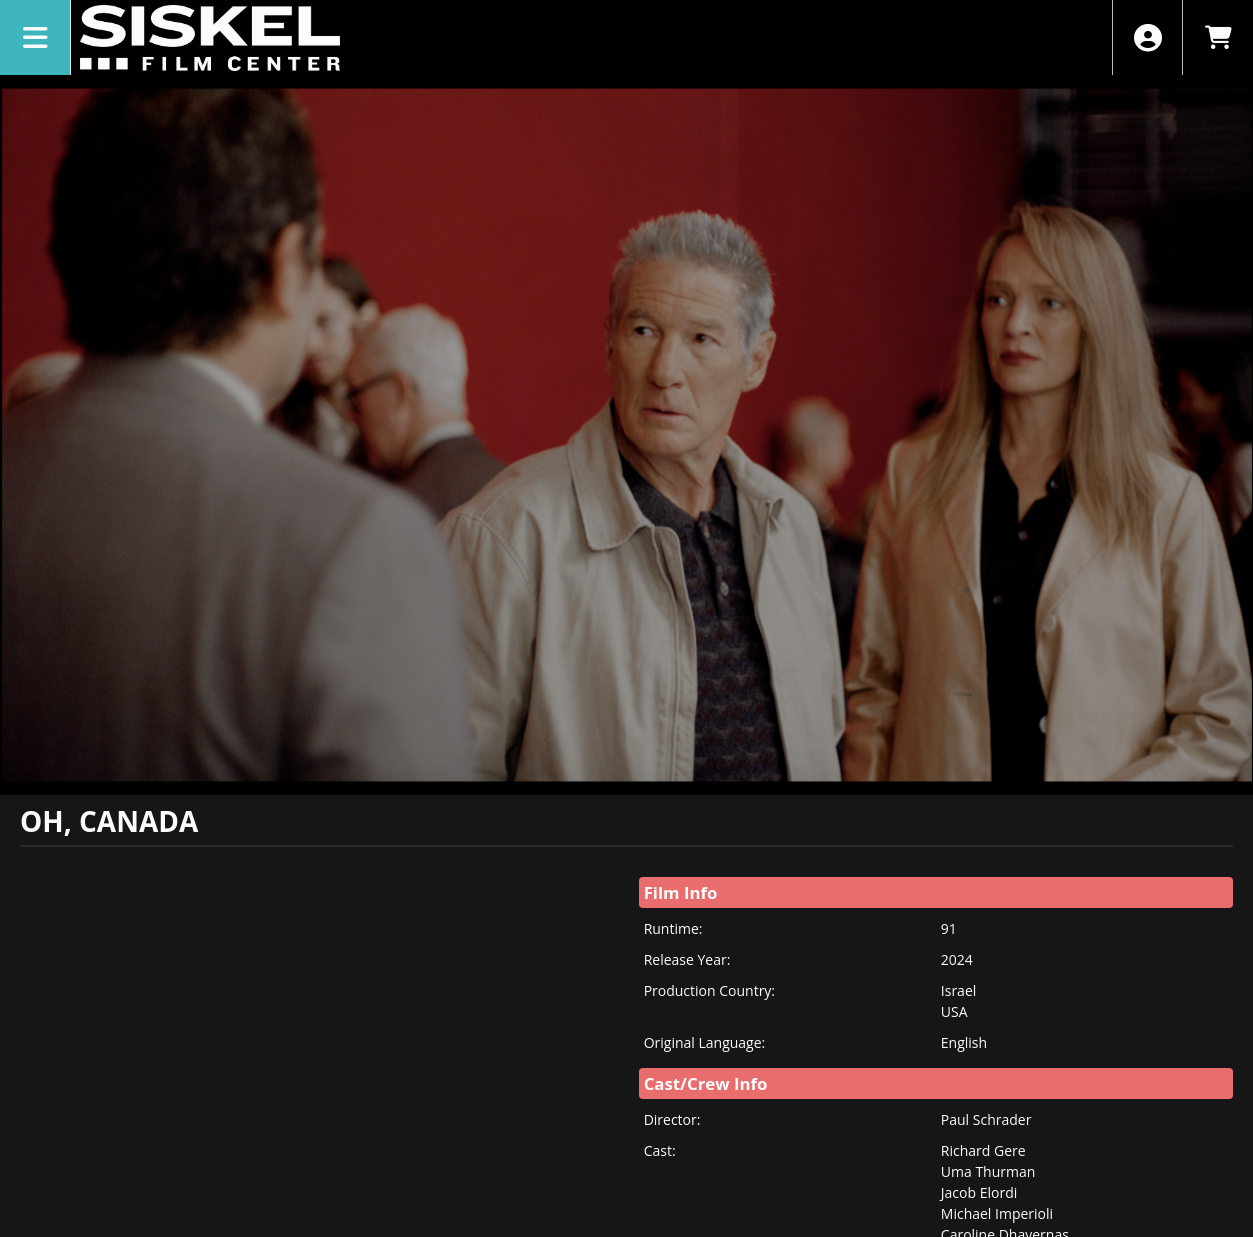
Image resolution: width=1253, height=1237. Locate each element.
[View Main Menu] (35, 37)
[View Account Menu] (1147, 37)
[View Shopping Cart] (1217, 37)
